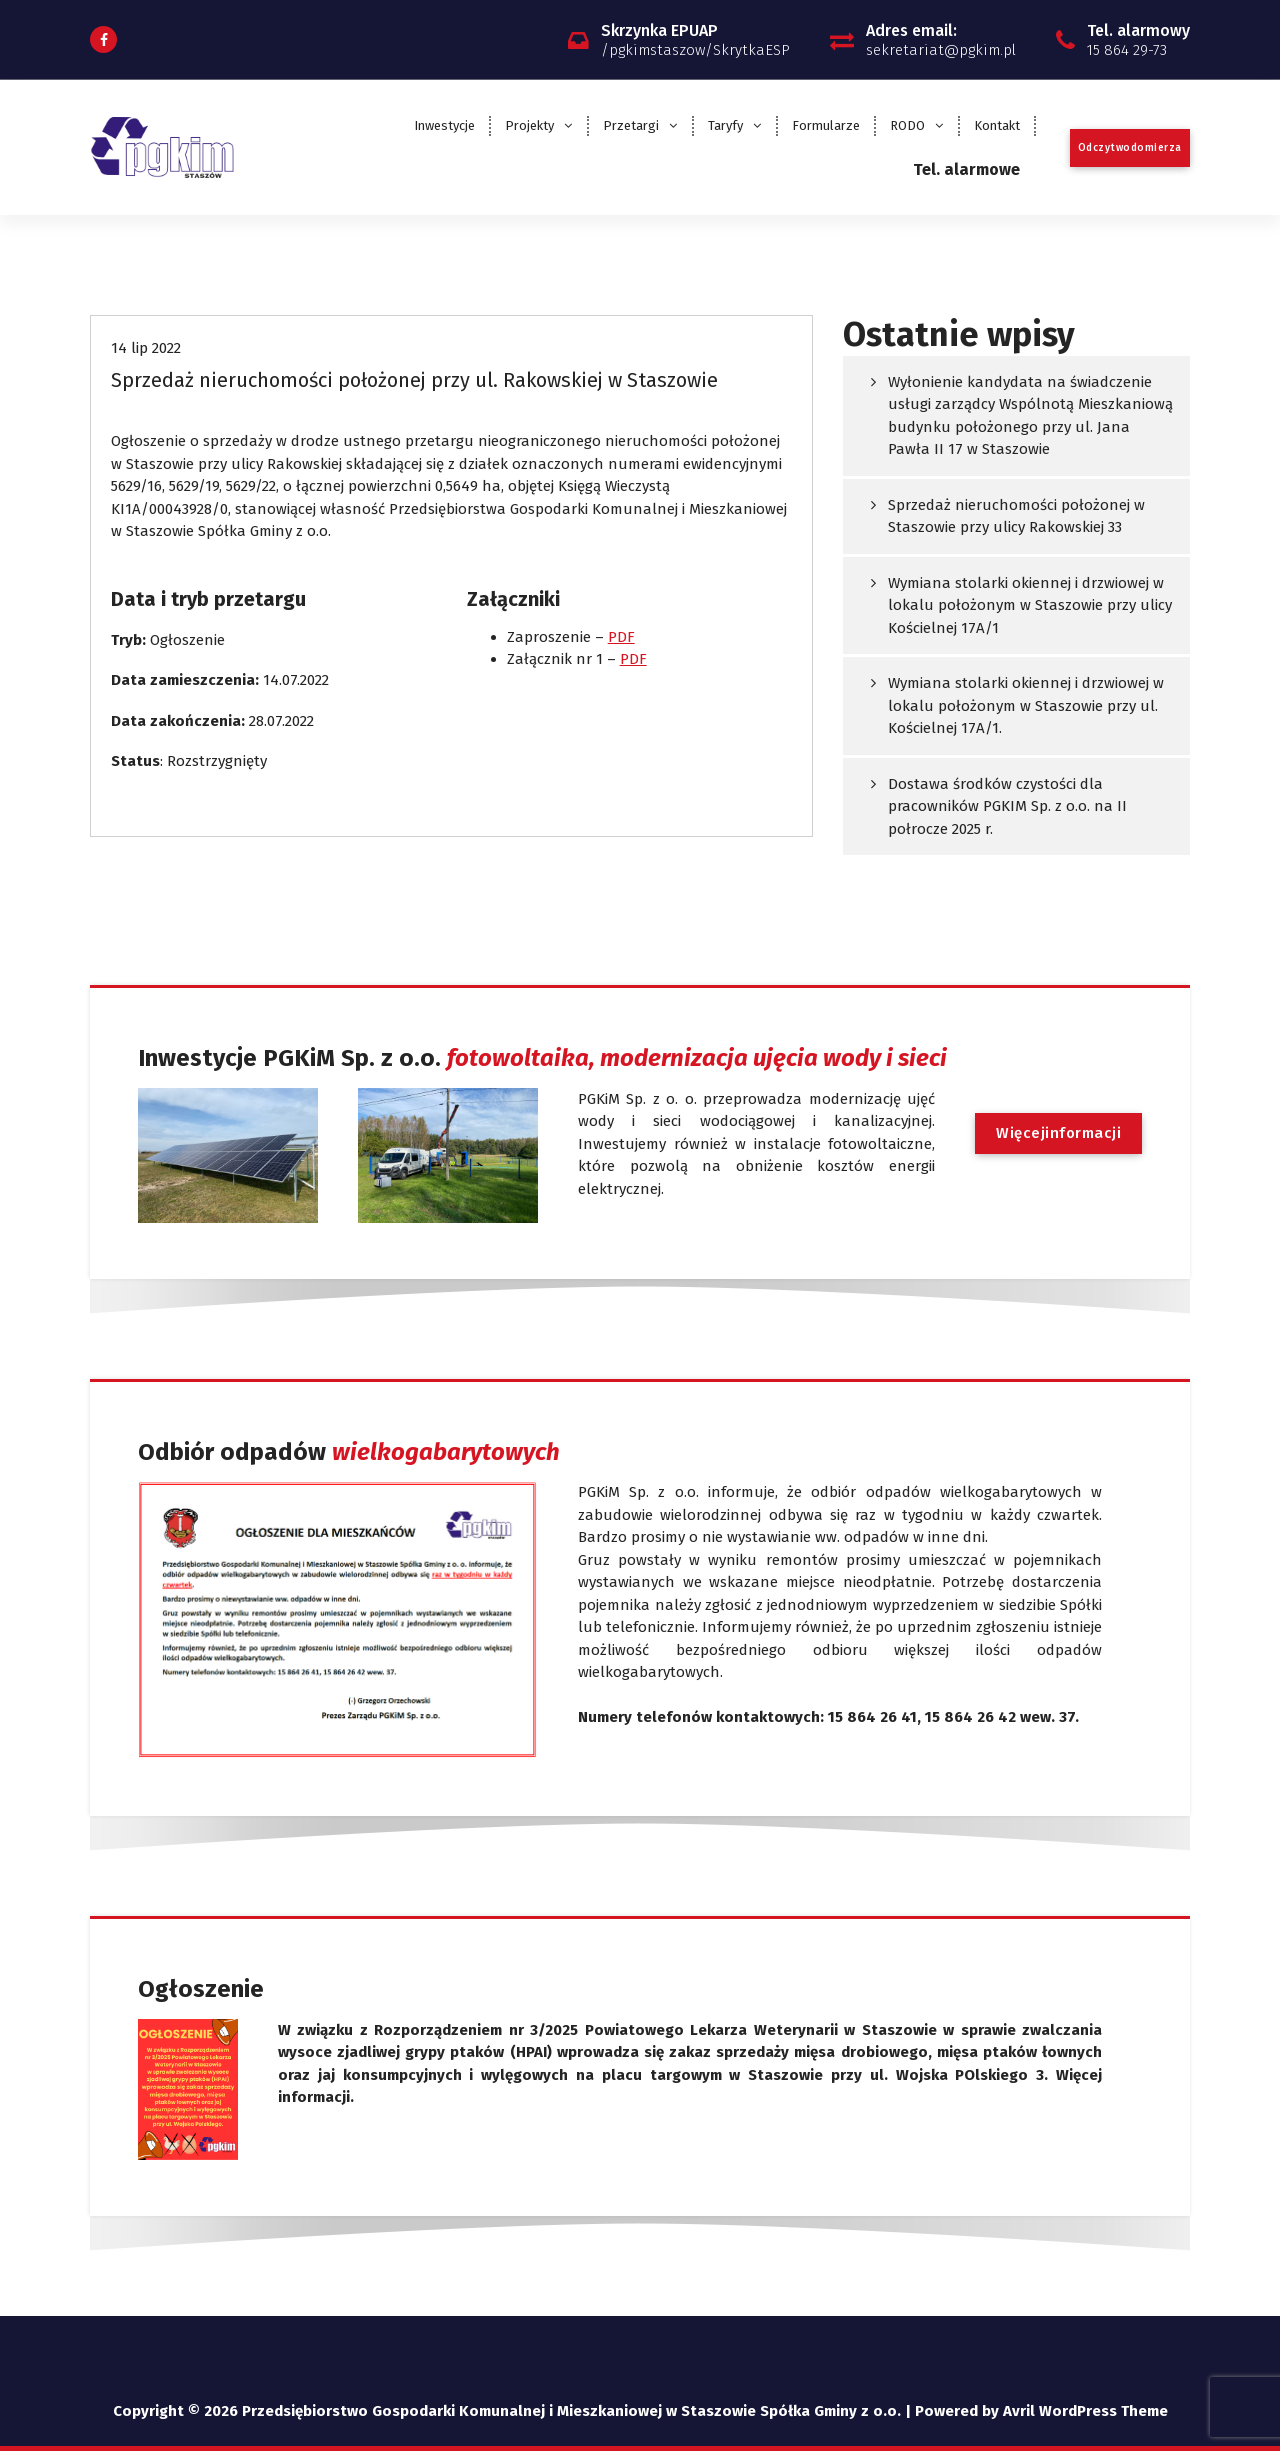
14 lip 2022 (146, 348)
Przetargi (631, 125)
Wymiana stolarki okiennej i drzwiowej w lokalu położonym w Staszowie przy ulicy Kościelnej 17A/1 (1030, 605)
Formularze (826, 125)
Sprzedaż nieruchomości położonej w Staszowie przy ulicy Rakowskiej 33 (1016, 516)
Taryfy (725, 125)
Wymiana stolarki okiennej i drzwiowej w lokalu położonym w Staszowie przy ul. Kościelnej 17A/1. (1026, 705)
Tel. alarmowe (966, 169)
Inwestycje (444, 125)
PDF (621, 637)
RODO (907, 125)
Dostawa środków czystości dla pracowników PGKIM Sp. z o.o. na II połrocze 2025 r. (1007, 806)
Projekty (529, 125)
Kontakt (997, 125)
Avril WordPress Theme (1085, 2411)
